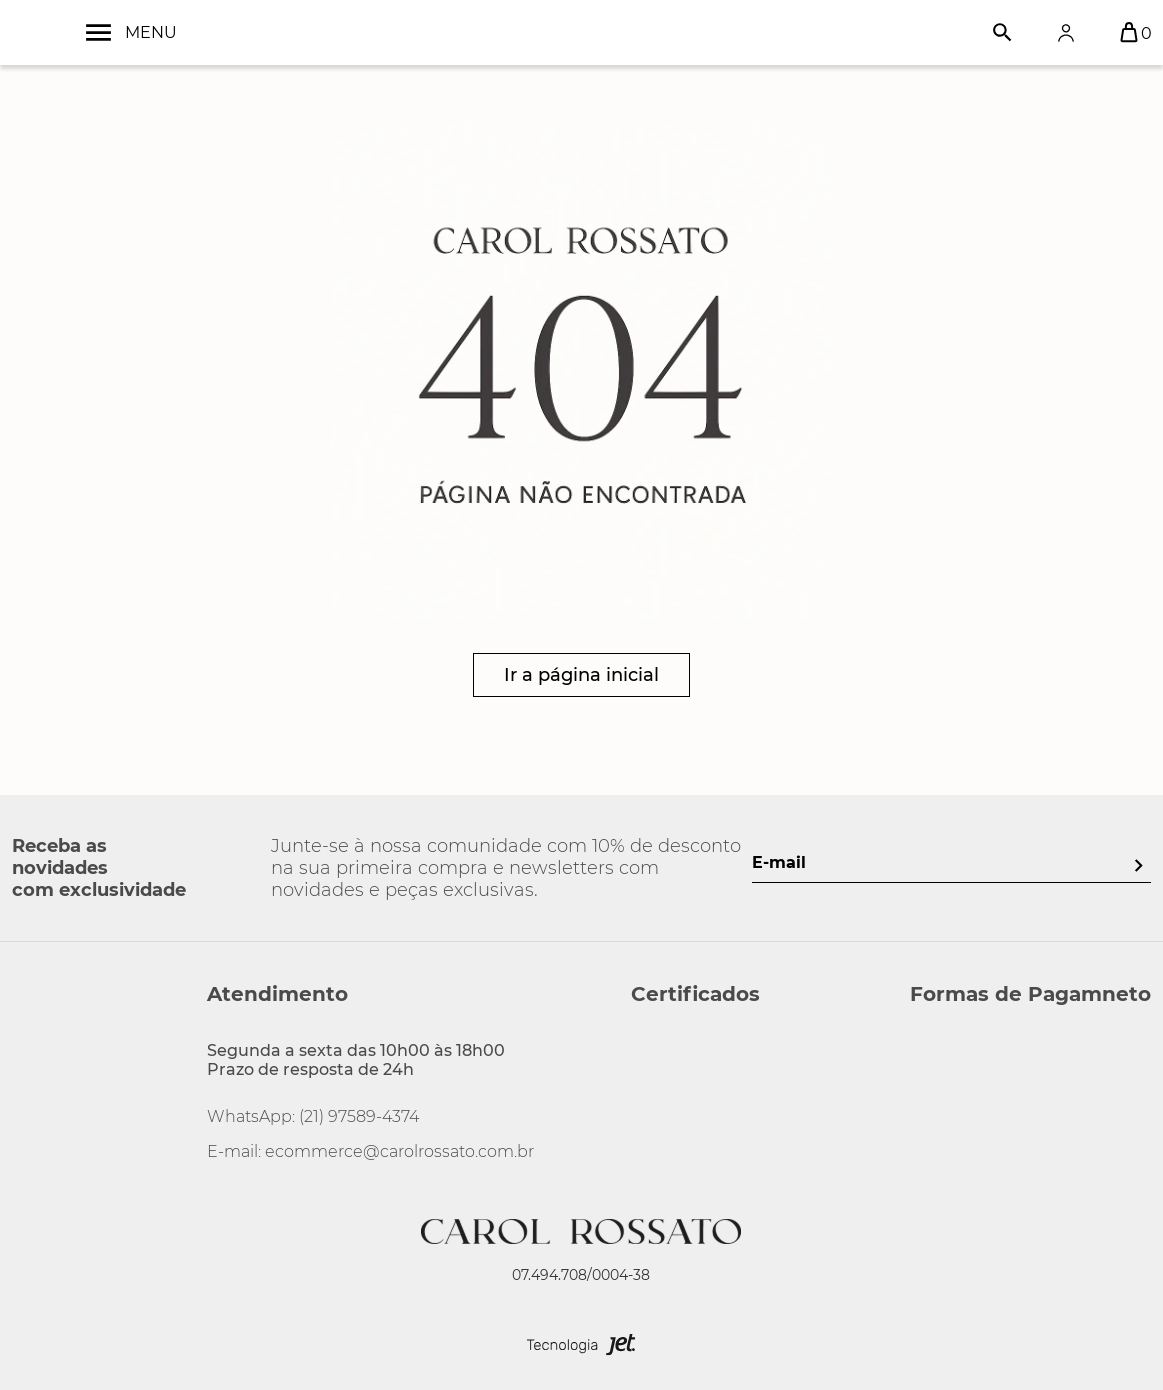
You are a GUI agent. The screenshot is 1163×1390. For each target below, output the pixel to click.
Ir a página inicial (581, 675)
